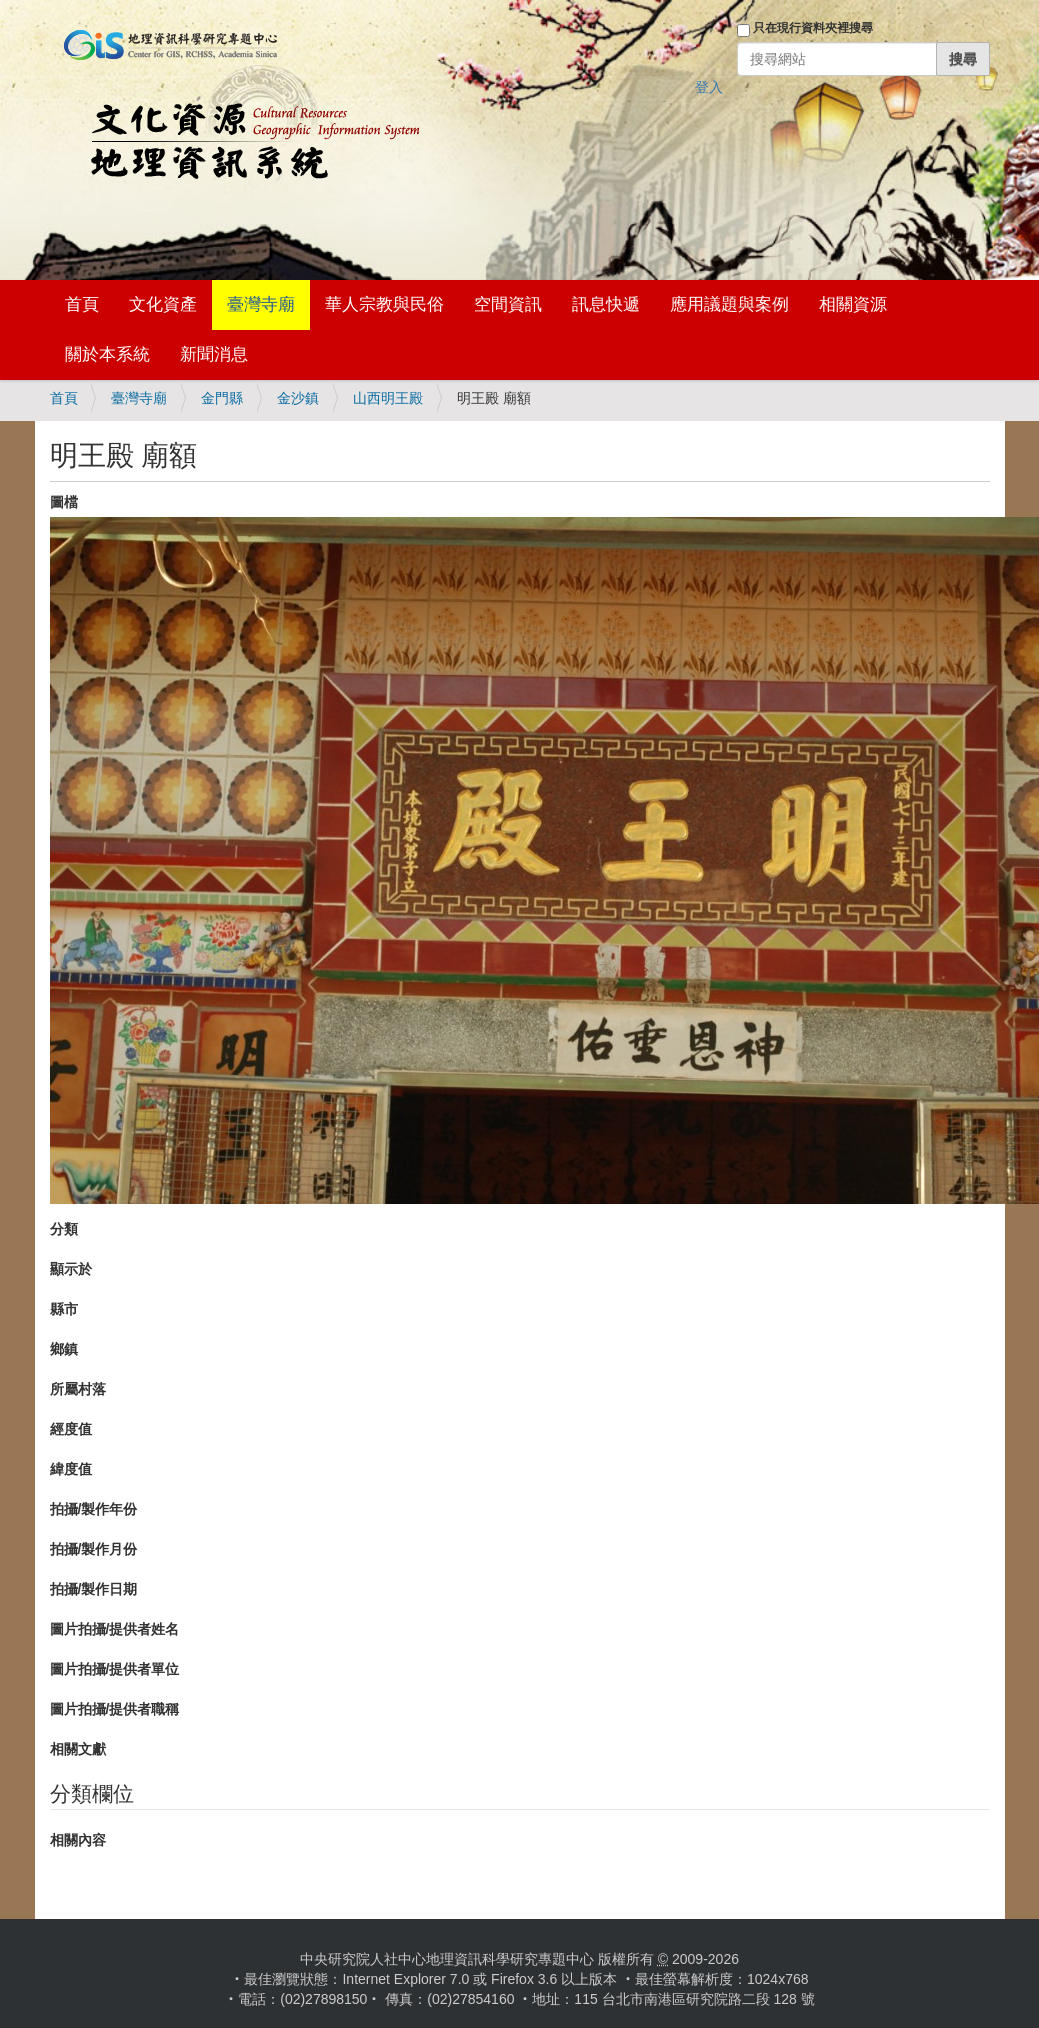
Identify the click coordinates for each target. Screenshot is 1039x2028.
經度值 (71, 1429)
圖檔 (64, 502)
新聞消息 (214, 354)
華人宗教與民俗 (384, 304)
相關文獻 (78, 1749)
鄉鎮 (64, 1349)
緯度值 (71, 1469)
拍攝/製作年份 (94, 1509)
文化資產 (163, 304)
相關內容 (78, 1840)
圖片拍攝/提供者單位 (115, 1669)
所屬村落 (78, 1389)
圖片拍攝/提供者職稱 (115, 1709)
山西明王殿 (388, 398)
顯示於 (71, 1269)
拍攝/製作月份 (94, 1549)
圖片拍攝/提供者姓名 (115, 1629)
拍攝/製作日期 (94, 1589)
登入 (709, 87)
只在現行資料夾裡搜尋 (813, 28)
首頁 (82, 304)
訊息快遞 (606, 304)
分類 (64, 1229)
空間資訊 (508, 304)
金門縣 (222, 398)
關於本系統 (107, 354)
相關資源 (853, 304)
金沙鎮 (298, 398)
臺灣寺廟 (261, 304)
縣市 (64, 1309)
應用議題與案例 (729, 304)
